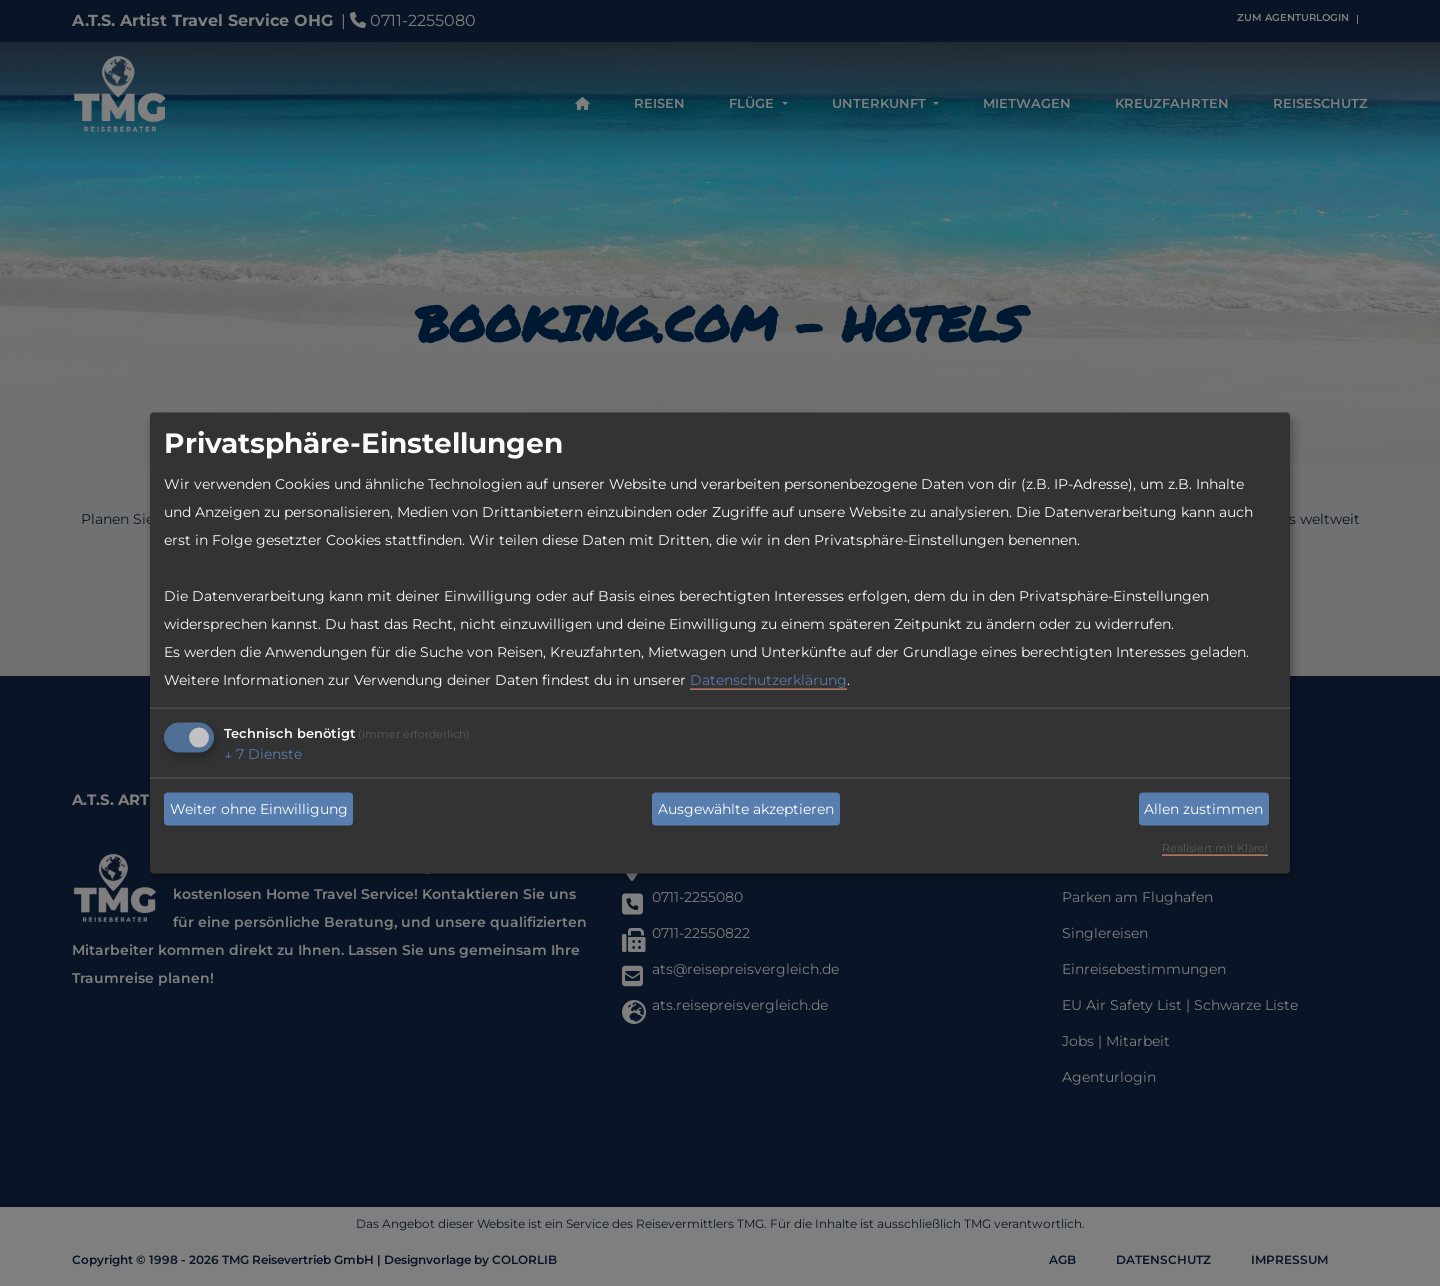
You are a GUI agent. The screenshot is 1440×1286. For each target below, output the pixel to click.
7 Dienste (263, 754)
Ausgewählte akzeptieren (746, 809)
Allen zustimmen (1203, 809)
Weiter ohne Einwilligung (259, 809)
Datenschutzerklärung (768, 680)
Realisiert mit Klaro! (1215, 848)
